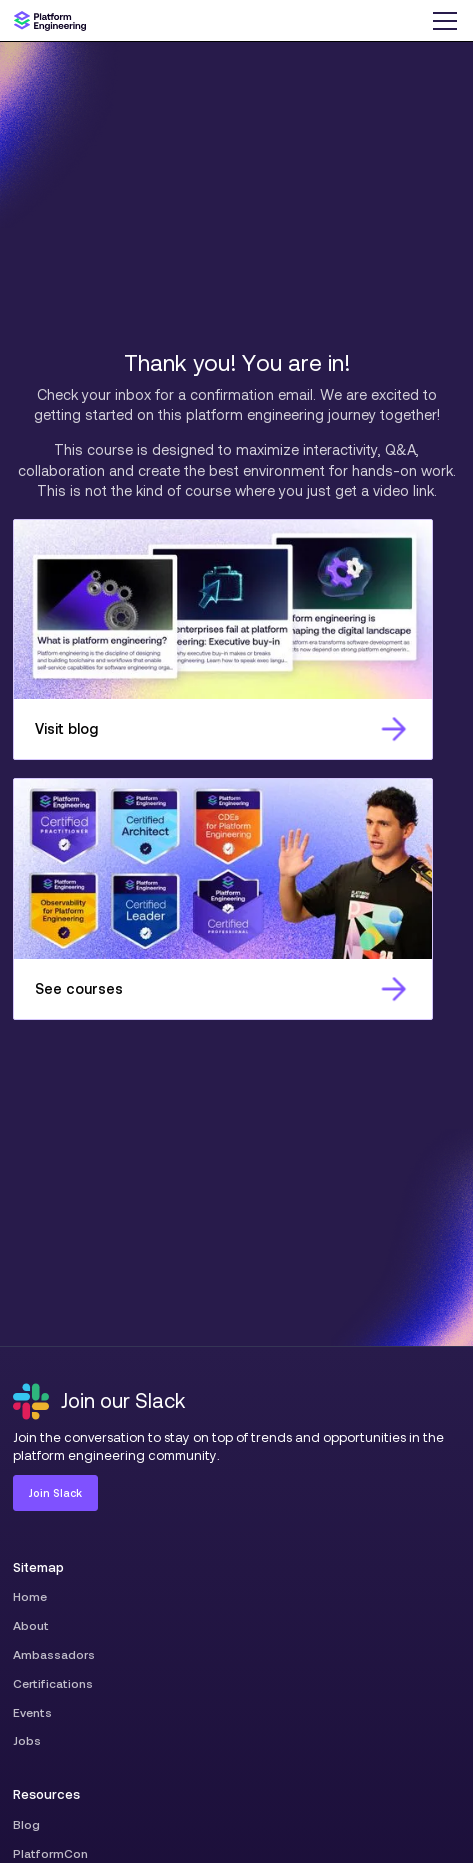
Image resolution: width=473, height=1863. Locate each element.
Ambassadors (54, 1654)
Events (32, 1712)
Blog (26, 1824)
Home (30, 1596)
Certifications (53, 1683)
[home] (50, 21)
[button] (444, 21)
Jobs (27, 1740)
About (31, 1625)
